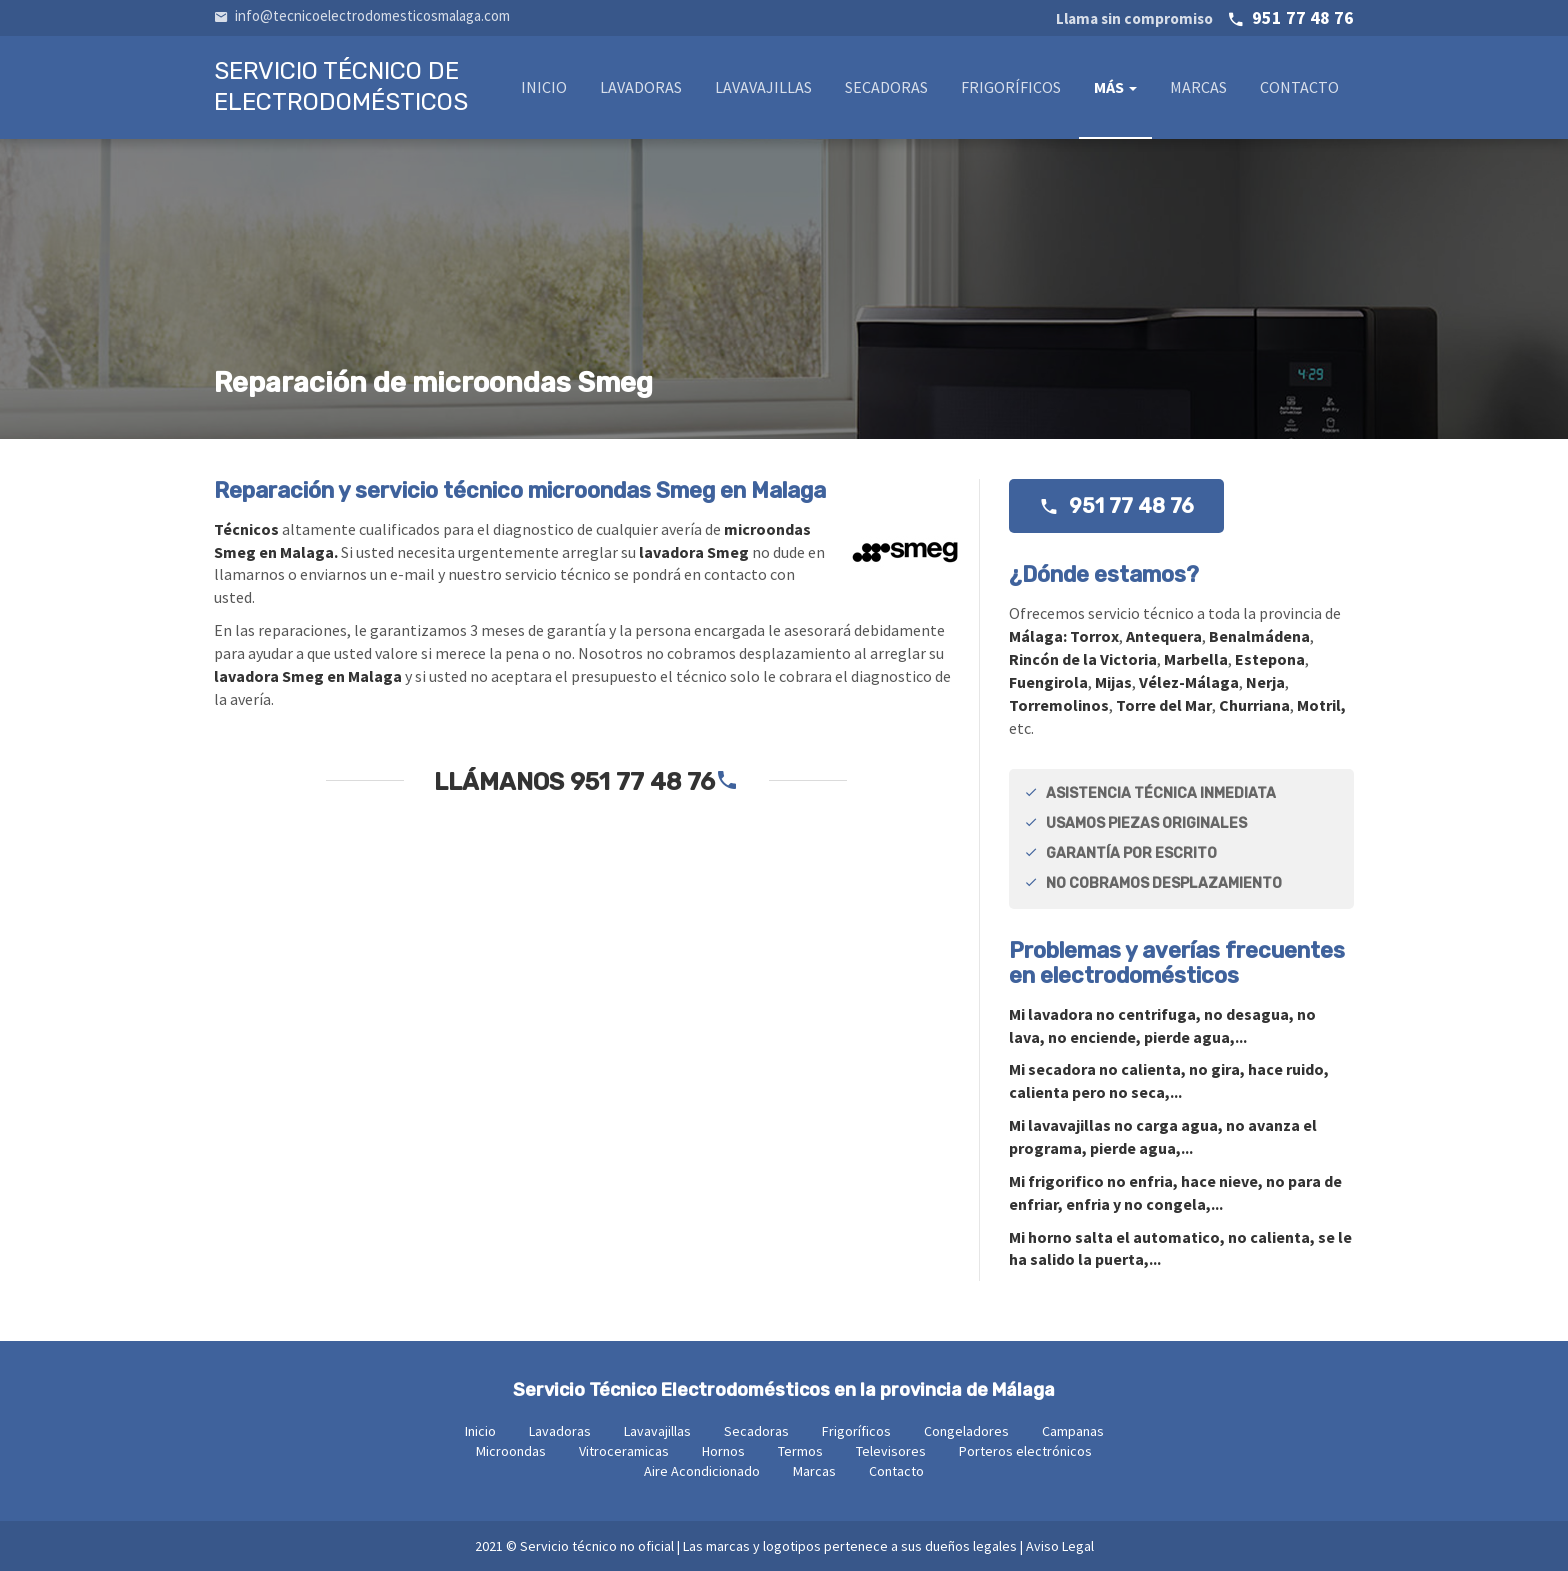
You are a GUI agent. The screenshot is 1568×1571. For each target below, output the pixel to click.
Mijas (1113, 682)
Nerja (1265, 682)
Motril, (1321, 705)
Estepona (1270, 659)
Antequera (1164, 636)
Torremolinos (1059, 705)
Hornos (723, 1451)
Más (1115, 87)
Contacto (1299, 87)
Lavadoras (641, 87)
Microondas (511, 1451)
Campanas (1073, 1431)
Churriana (1254, 705)
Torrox (1094, 636)
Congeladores (966, 1431)
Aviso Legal (1060, 1546)
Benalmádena (1259, 636)
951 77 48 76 (1205, 17)
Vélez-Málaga (1189, 682)
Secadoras (886, 87)
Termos (800, 1451)
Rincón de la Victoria (1083, 659)
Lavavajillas (763, 87)
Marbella (1196, 659)
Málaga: (1039, 636)
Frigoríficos (1011, 87)
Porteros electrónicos (1025, 1451)
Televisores (891, 1451)
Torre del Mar (1164, 705)
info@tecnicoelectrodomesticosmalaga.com (362, 15)
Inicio (544, 87)
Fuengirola (1048, 682)
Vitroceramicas (624, 1451)
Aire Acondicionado (702, 1471)
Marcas (1198, 87)
